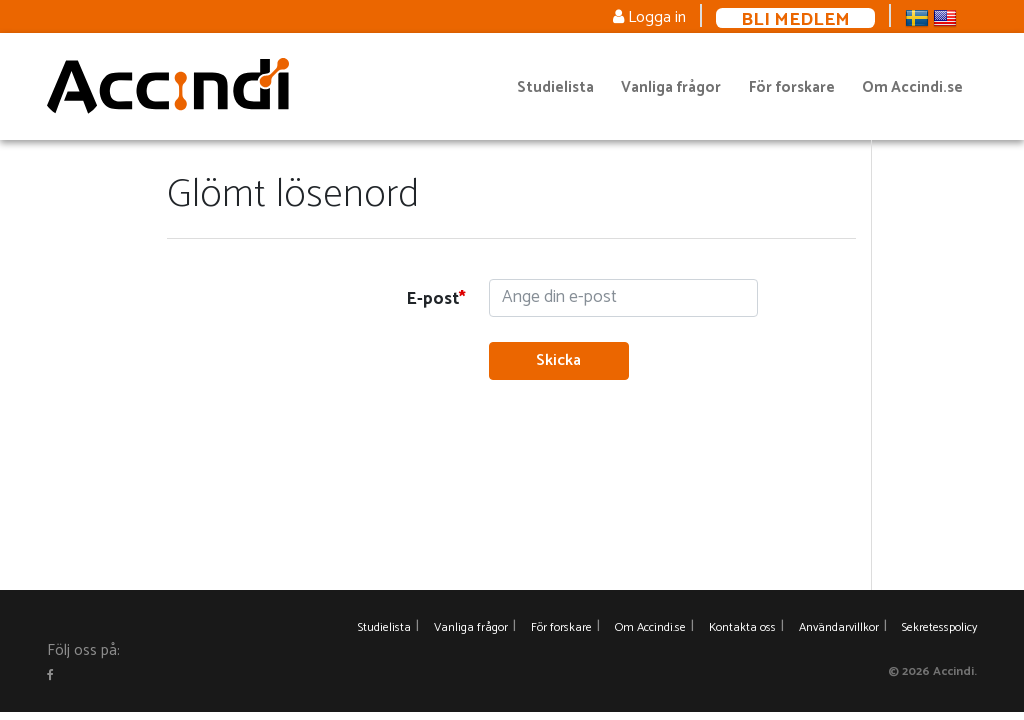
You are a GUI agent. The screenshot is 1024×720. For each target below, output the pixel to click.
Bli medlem (795, 18)
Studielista (555, 87)
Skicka (558, 360)
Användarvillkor (839, 627)
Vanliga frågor (671, 87)
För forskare (792, 87)
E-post (433, 299)
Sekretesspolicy (939, 627)
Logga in (649, 17)
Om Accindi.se (912, 87)
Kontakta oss (742, 627)
